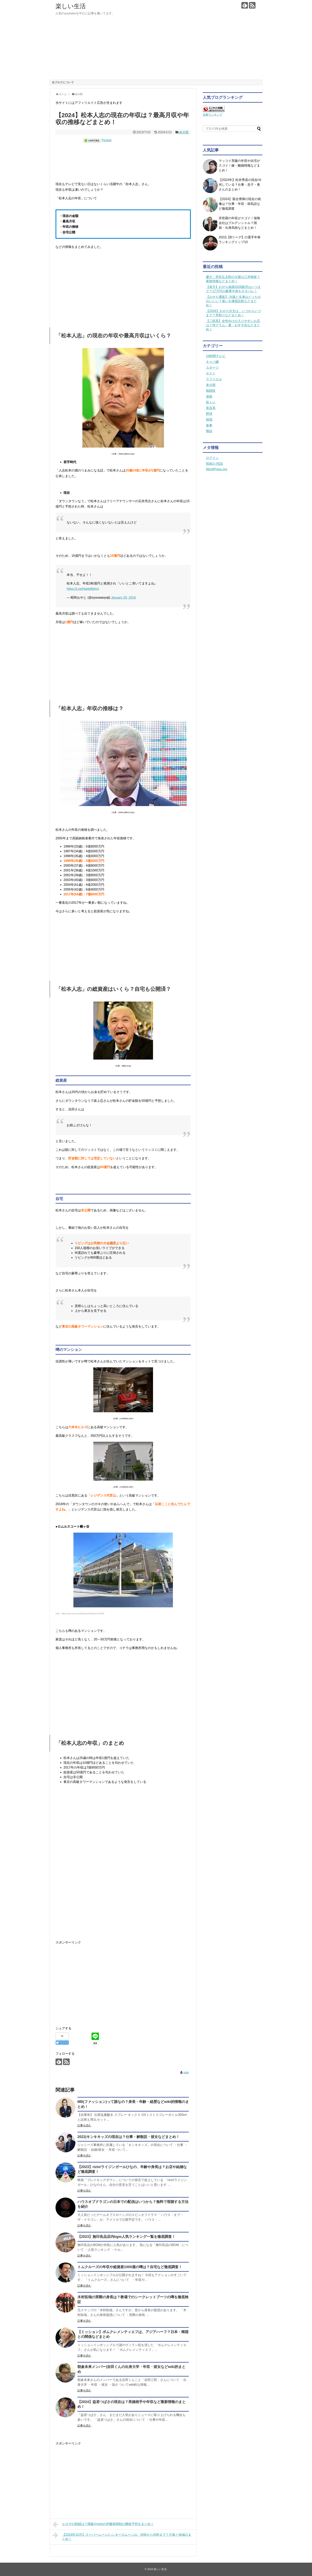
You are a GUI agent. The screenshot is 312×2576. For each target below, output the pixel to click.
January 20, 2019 (123, 597)
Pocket (106, 140)
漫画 (209, 396)
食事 (209, 425)
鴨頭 (209, 431)
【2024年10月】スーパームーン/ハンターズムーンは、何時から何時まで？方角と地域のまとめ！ (122, 2536)
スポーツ (212, 367)
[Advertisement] (156, 50)
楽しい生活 (71, 6)
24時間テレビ (215, 356)
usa (186, 2072)
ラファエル (214, 379)
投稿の (214, 463)
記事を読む (84, 2125)
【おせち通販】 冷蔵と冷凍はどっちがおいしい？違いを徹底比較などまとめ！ (233, 301)
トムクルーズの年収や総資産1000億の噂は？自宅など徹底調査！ (129, 2267)
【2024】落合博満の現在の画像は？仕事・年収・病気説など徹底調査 (240, 203)
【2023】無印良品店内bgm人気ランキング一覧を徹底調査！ (126, 2237)
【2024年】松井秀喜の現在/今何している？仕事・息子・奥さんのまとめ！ (240, 184)
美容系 (210, 408)
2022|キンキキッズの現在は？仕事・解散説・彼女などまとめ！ (128, 2137)
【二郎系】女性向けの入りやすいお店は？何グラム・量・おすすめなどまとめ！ (233, 325)
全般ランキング (212, 114)
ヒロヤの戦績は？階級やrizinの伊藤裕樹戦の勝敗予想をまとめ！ (103, 2524)
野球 (209, 413)
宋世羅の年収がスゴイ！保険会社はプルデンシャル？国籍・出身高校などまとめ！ (239, 222)
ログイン (212, 458)
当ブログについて (63, 82)
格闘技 (210, 390)
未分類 (184, 132)
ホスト (210, 373)
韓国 (209, 419)
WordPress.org (216, 469)
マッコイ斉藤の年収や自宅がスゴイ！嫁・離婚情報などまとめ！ (239, 165)
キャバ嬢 (212, 361)
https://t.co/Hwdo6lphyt (83, 588)
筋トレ (210, 402)
